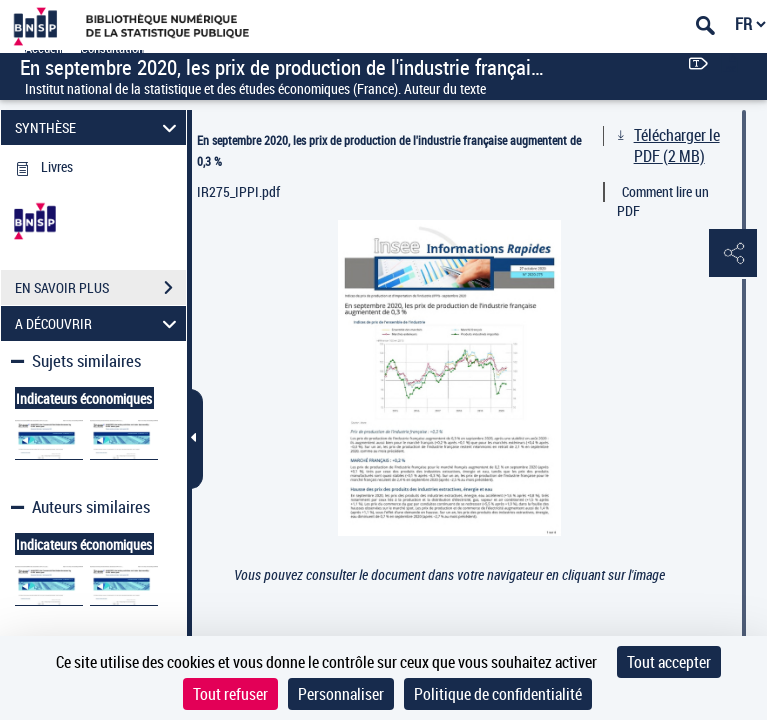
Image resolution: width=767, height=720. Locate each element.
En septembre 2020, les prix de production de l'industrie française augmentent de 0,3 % (389, 150)
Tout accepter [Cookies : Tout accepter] (669, 662)
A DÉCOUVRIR (98, 323)
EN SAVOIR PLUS (100, 288)
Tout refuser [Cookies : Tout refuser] (230, 694)
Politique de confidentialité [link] (498, 694)
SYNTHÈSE (98, 127)
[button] (732, 254)
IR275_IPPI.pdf (238, 191)
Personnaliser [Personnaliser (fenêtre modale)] (341, 694)
